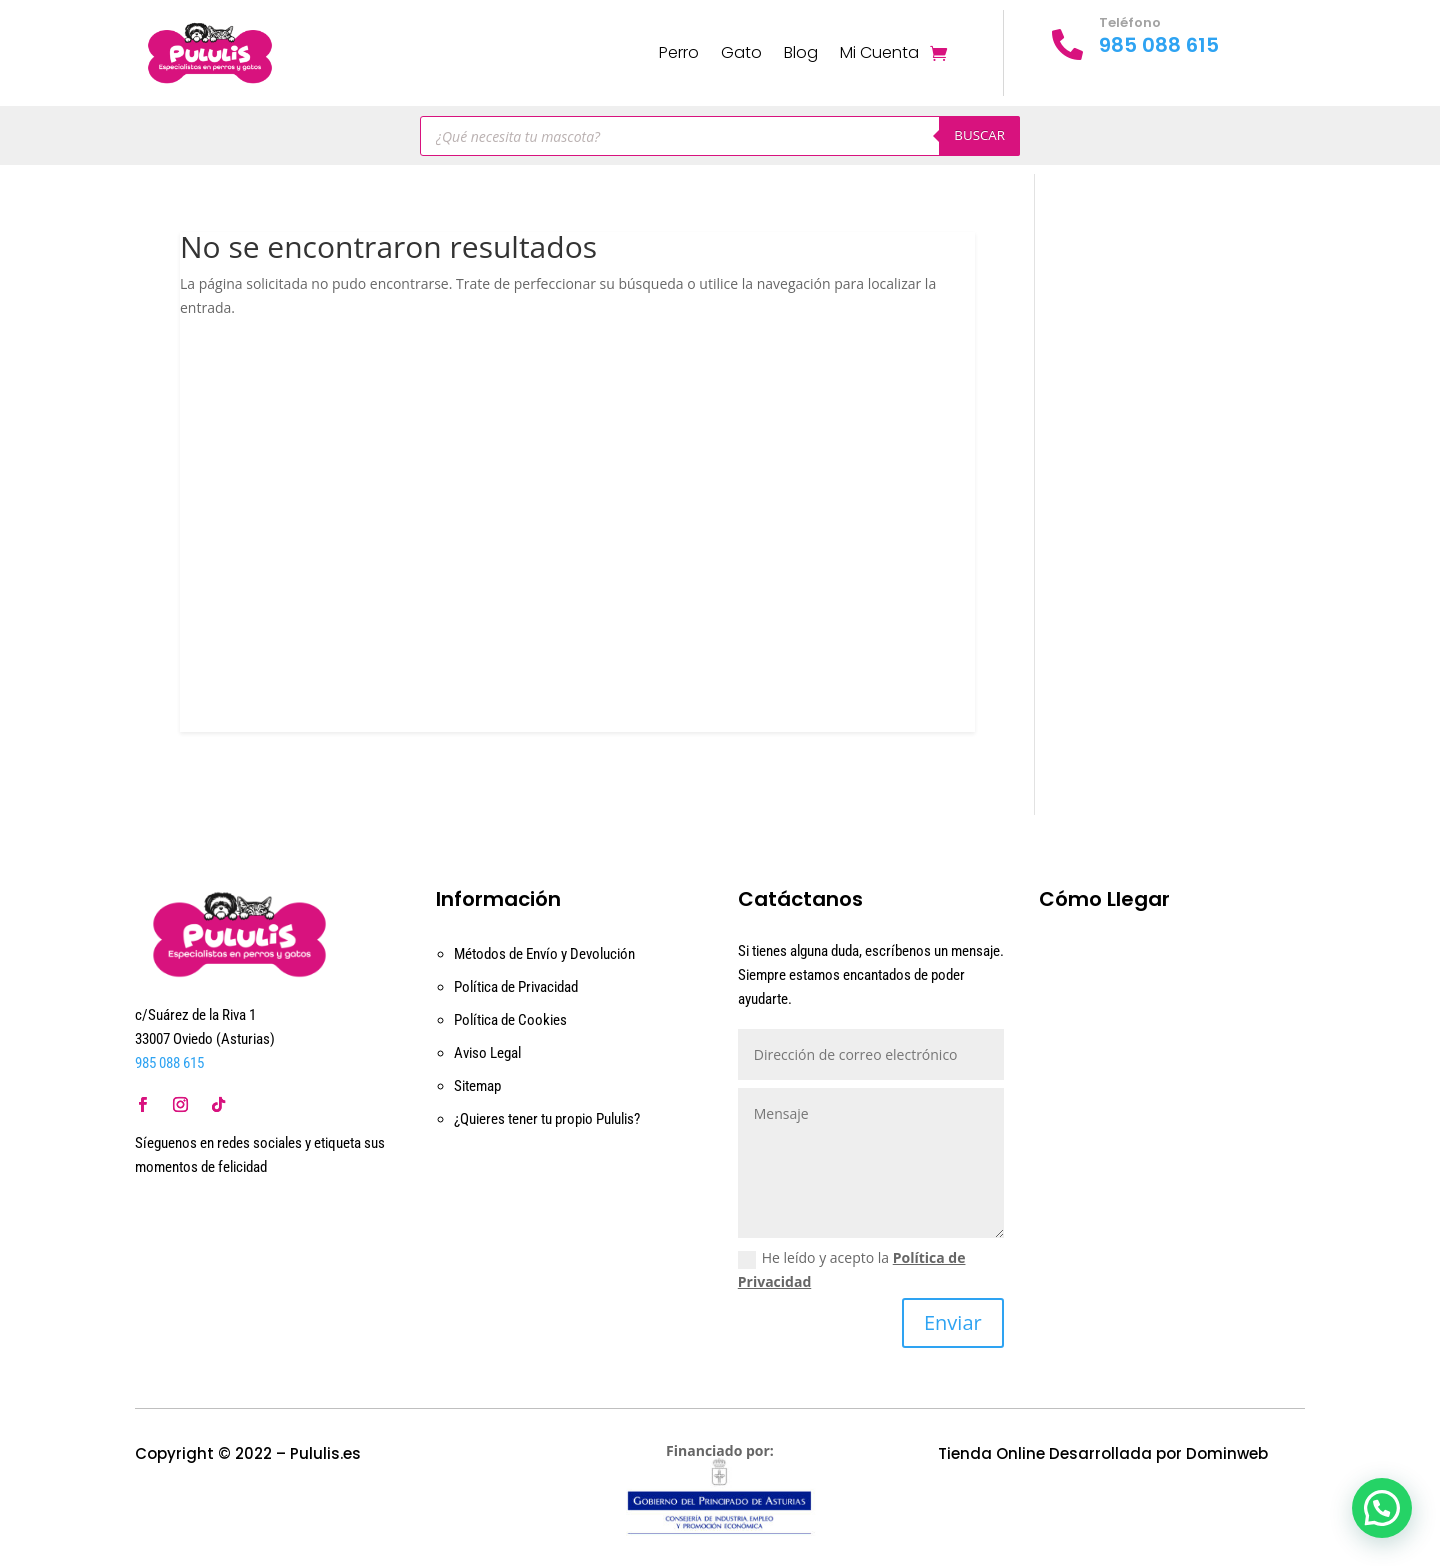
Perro (679, 52)
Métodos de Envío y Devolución (544, 954)
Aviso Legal (487, 1053)
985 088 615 (1159, 45)
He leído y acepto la (852, 1269)
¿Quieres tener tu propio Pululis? (547, 1119)
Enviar (953, 1322)
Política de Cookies (510, 1020)
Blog (801, 52)
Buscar (979, 135)
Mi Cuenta (879, 52)
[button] (1382, 1508)
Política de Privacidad (516, 987)
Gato (741, 52)
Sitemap (477, 1086)
